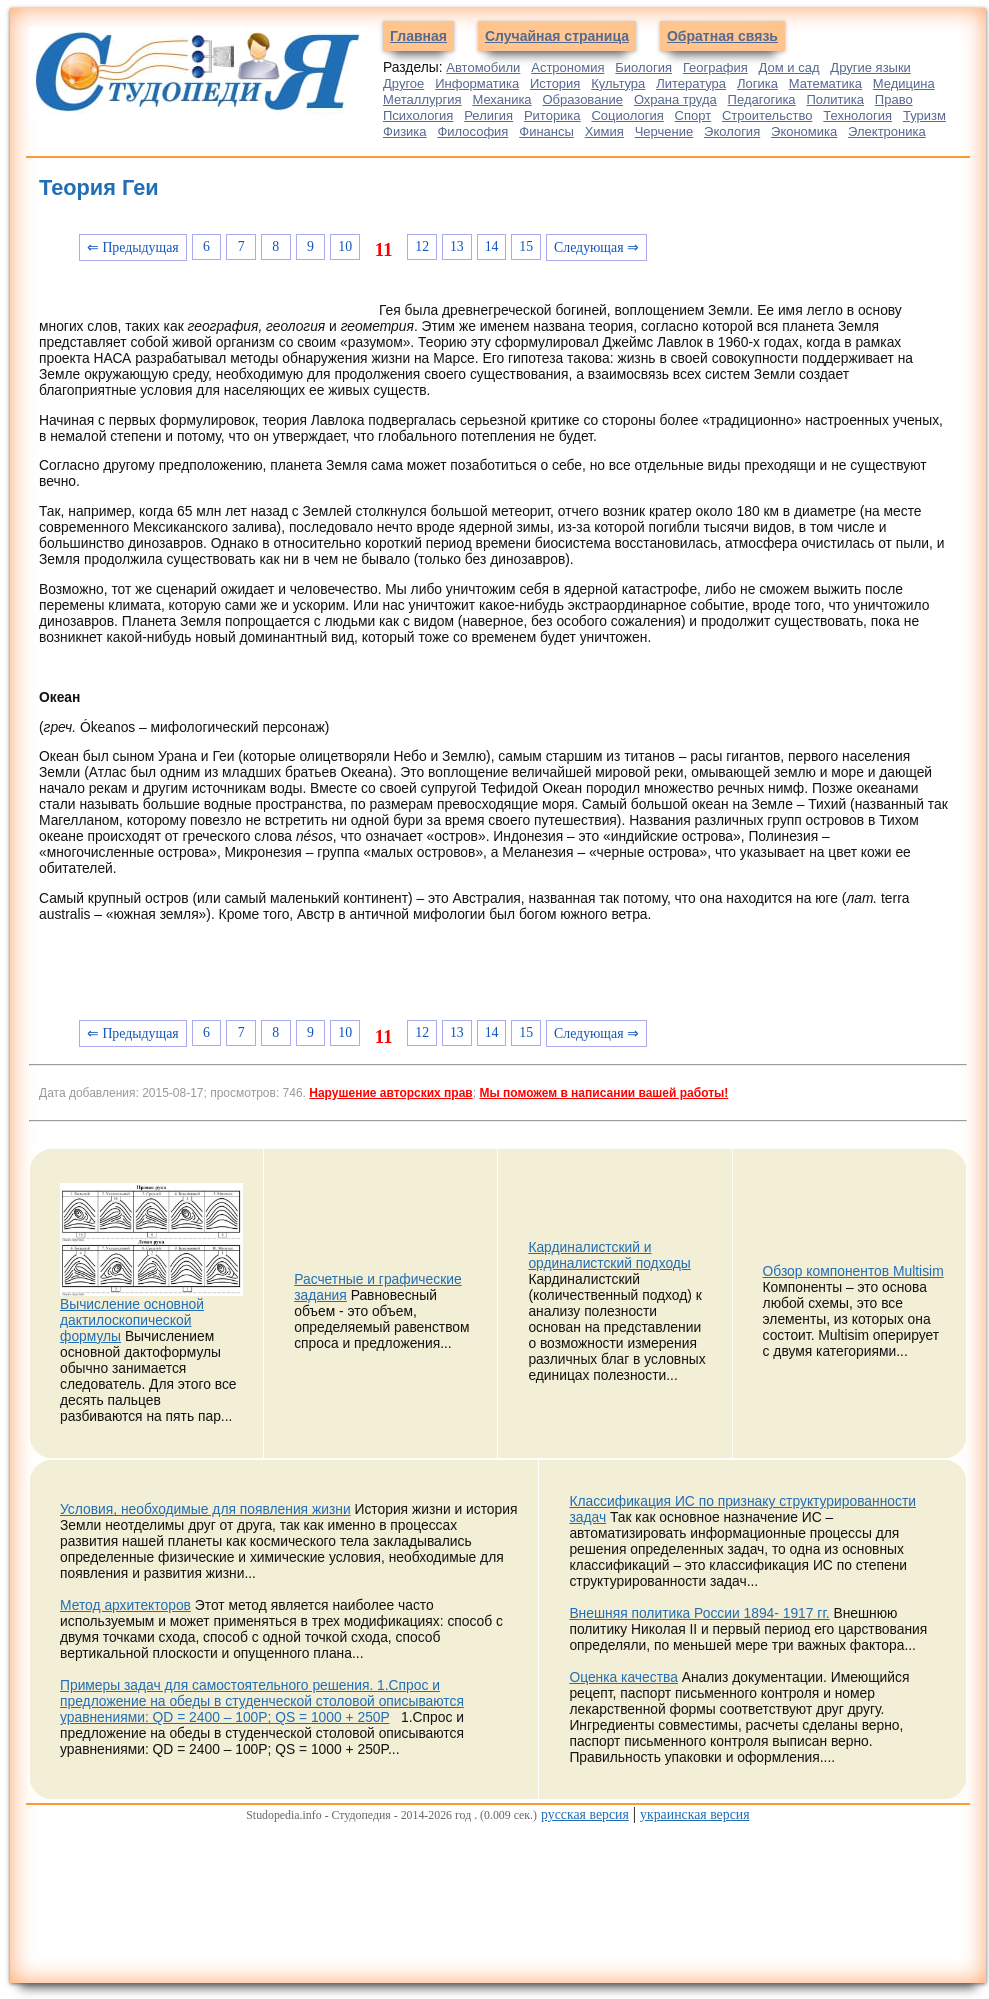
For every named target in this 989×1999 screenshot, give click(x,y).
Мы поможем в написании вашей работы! (603, 1093)
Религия (488, 115)
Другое (403, 83)
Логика (757, 83)
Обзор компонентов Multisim (853, 1271)
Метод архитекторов (125, 1605)
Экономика (804, 131)
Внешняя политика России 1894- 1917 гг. (699, 1613)
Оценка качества (623, 1677)
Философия (472, 131)
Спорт (693, 115)
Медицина (904, 83)
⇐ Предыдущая (133, 247)
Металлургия (422, 99)
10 (345, 246)
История (555, 83)
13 (457, 246)
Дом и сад (789, 67)
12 (422, 246)
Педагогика (762, 99)
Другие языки (870, 67)
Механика (501, 99)
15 (526, 246)
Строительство (767, 115)
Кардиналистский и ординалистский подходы (609, 1255)
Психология (418, 115)
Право (894, 99)
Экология (732, 131)
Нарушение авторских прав (390, 1093)
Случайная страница (557, 36)
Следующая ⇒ (596, 247)
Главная (418, 36)
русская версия (585, 1814)
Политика (835, 99)
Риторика (552, 115)
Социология (627, 115)
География (715, 67)
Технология (857, 115)
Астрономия (567, 67)
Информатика (477, 83)
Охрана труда (675, 99)
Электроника (887, 131)
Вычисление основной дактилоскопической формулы (132, 1320)
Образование (582, 99)
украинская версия (694, 1814)
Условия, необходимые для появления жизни (205, 1509)
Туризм (924, 115)
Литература (691, 83)
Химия (604, 131)
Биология (643, 67)
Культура (618, 83)
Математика (825, 83)
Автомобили (483, 67)
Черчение (664, 131)
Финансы (546, 131)
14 (492, 246)
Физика (405, 131)
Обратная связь (722, 36)
